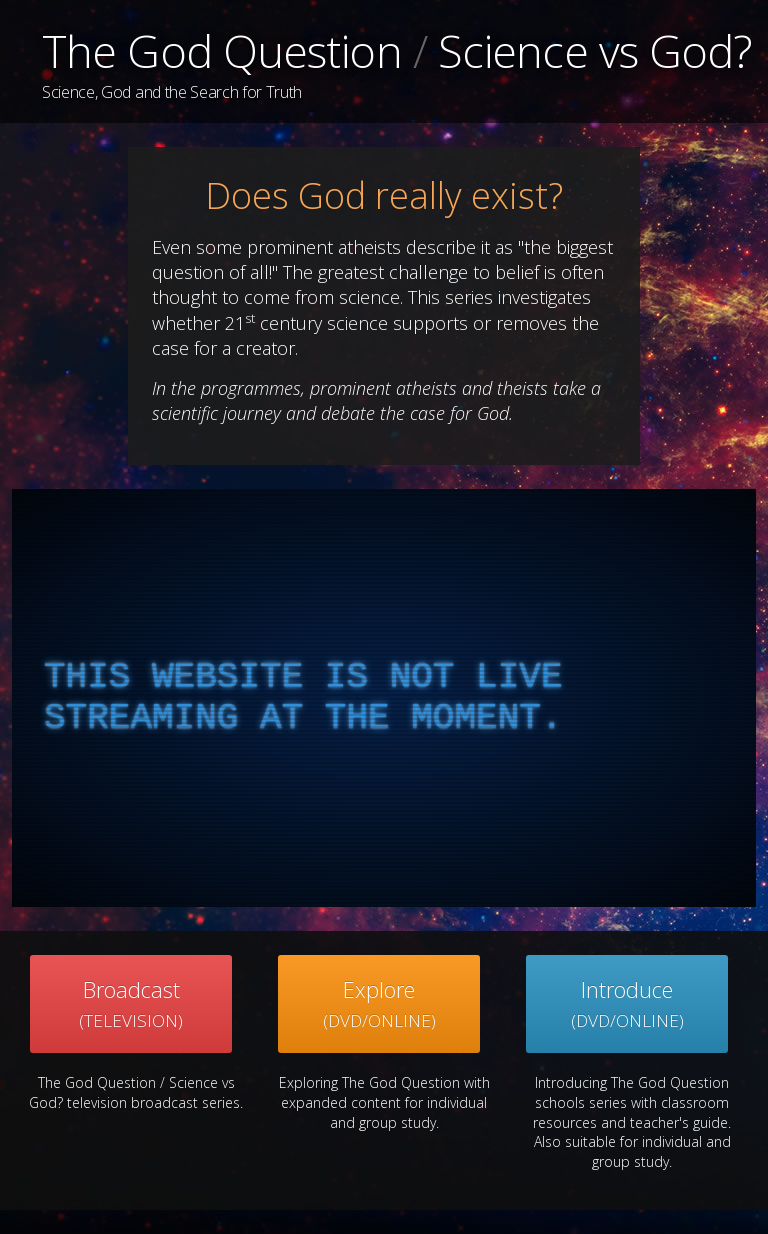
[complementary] (384, 698)
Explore (379, 1003)
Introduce (627, 1003)
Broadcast (131, 1003)
